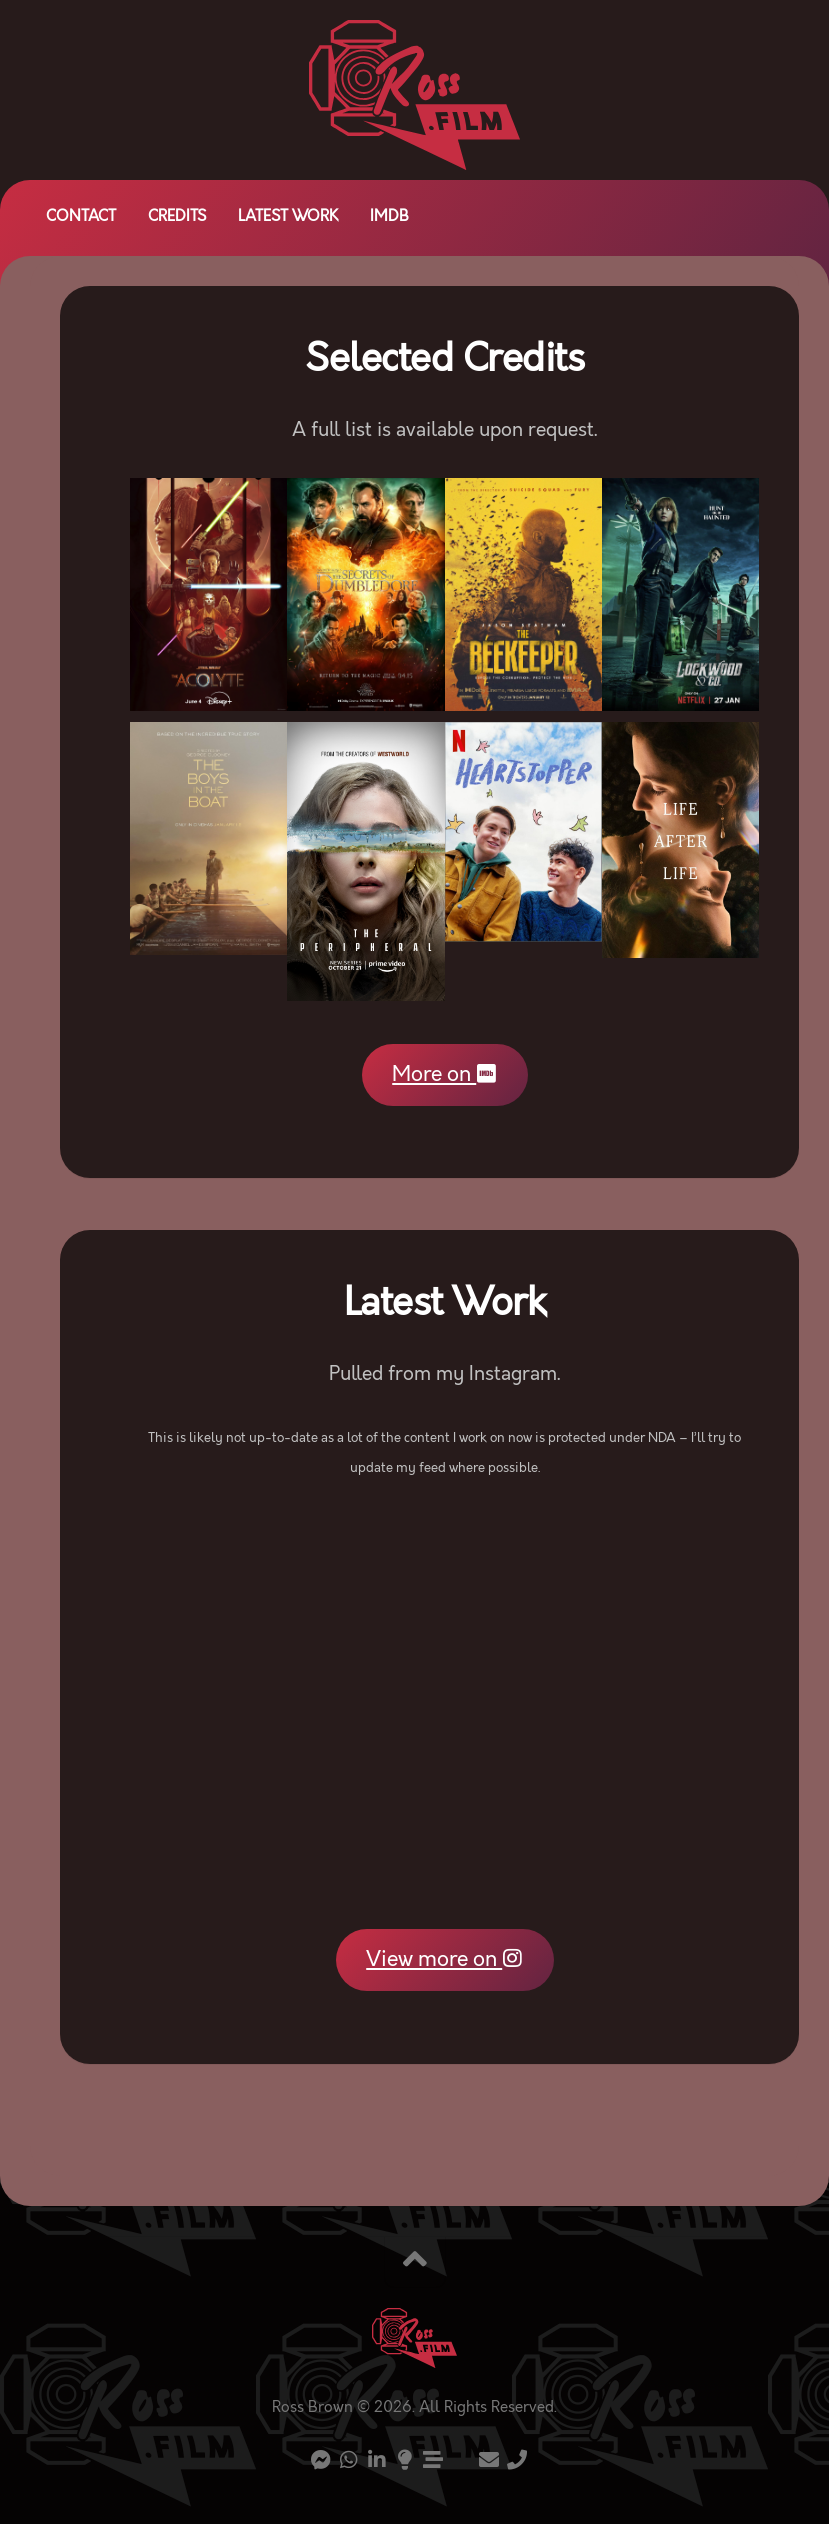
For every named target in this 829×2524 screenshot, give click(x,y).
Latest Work (288, 217)
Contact (81, 217)
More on (444, 1074)
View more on (444, 1960)
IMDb (389, 217)
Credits (177, 217)
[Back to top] (415, 2262)
